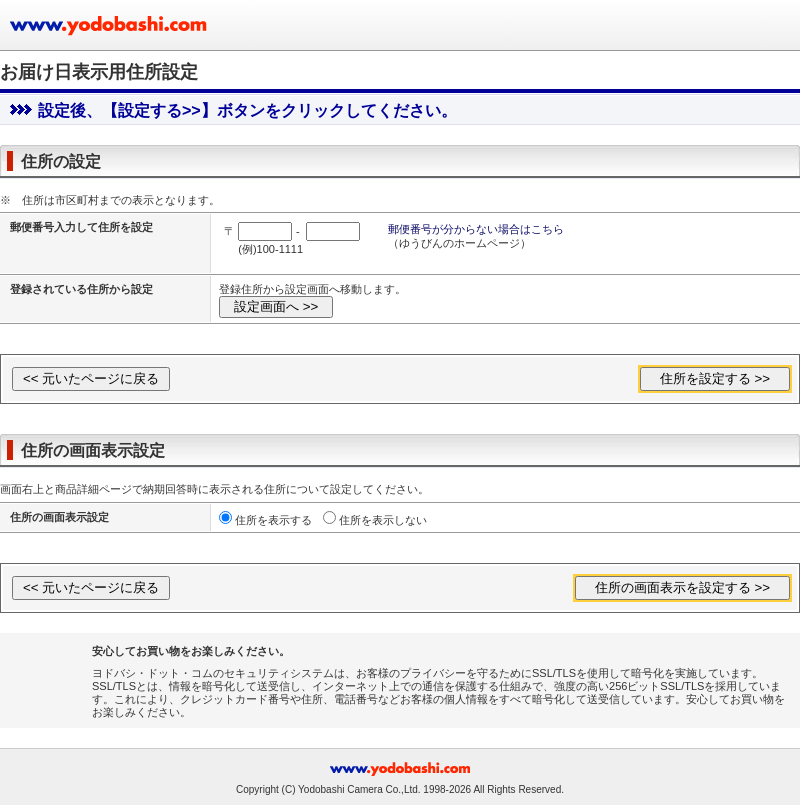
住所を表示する (273, 520)
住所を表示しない (383, 520)
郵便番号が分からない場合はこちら (476, 229)
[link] (52, 674)
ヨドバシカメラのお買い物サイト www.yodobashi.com (110, 25)
